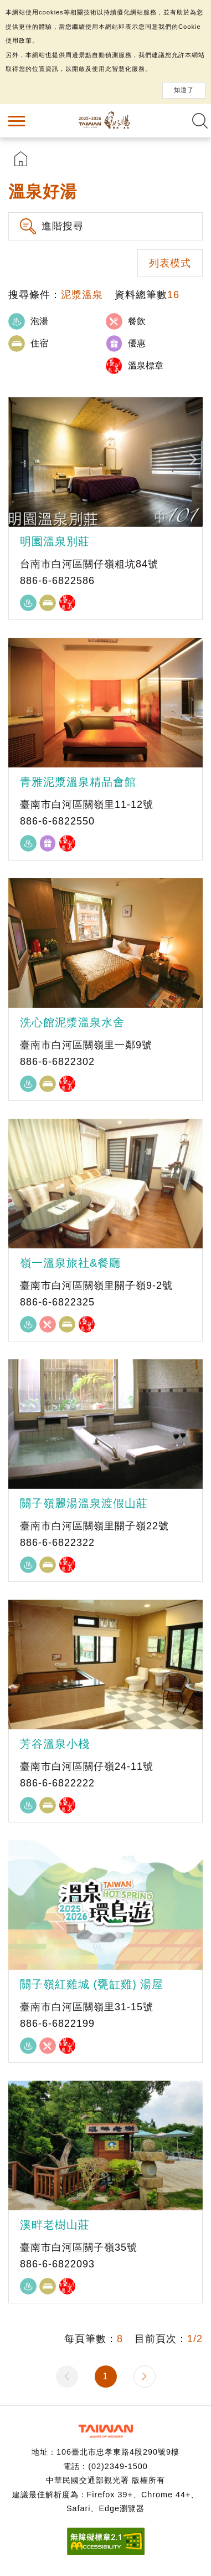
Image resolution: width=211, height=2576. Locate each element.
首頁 (20, 158)
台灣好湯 (105, 121)
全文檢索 (200, 121)
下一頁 (144, 2376)
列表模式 (170, 263)
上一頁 (67, 2376)
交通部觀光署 (105, 2431)
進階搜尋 (63, 226)
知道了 (184, 89)
